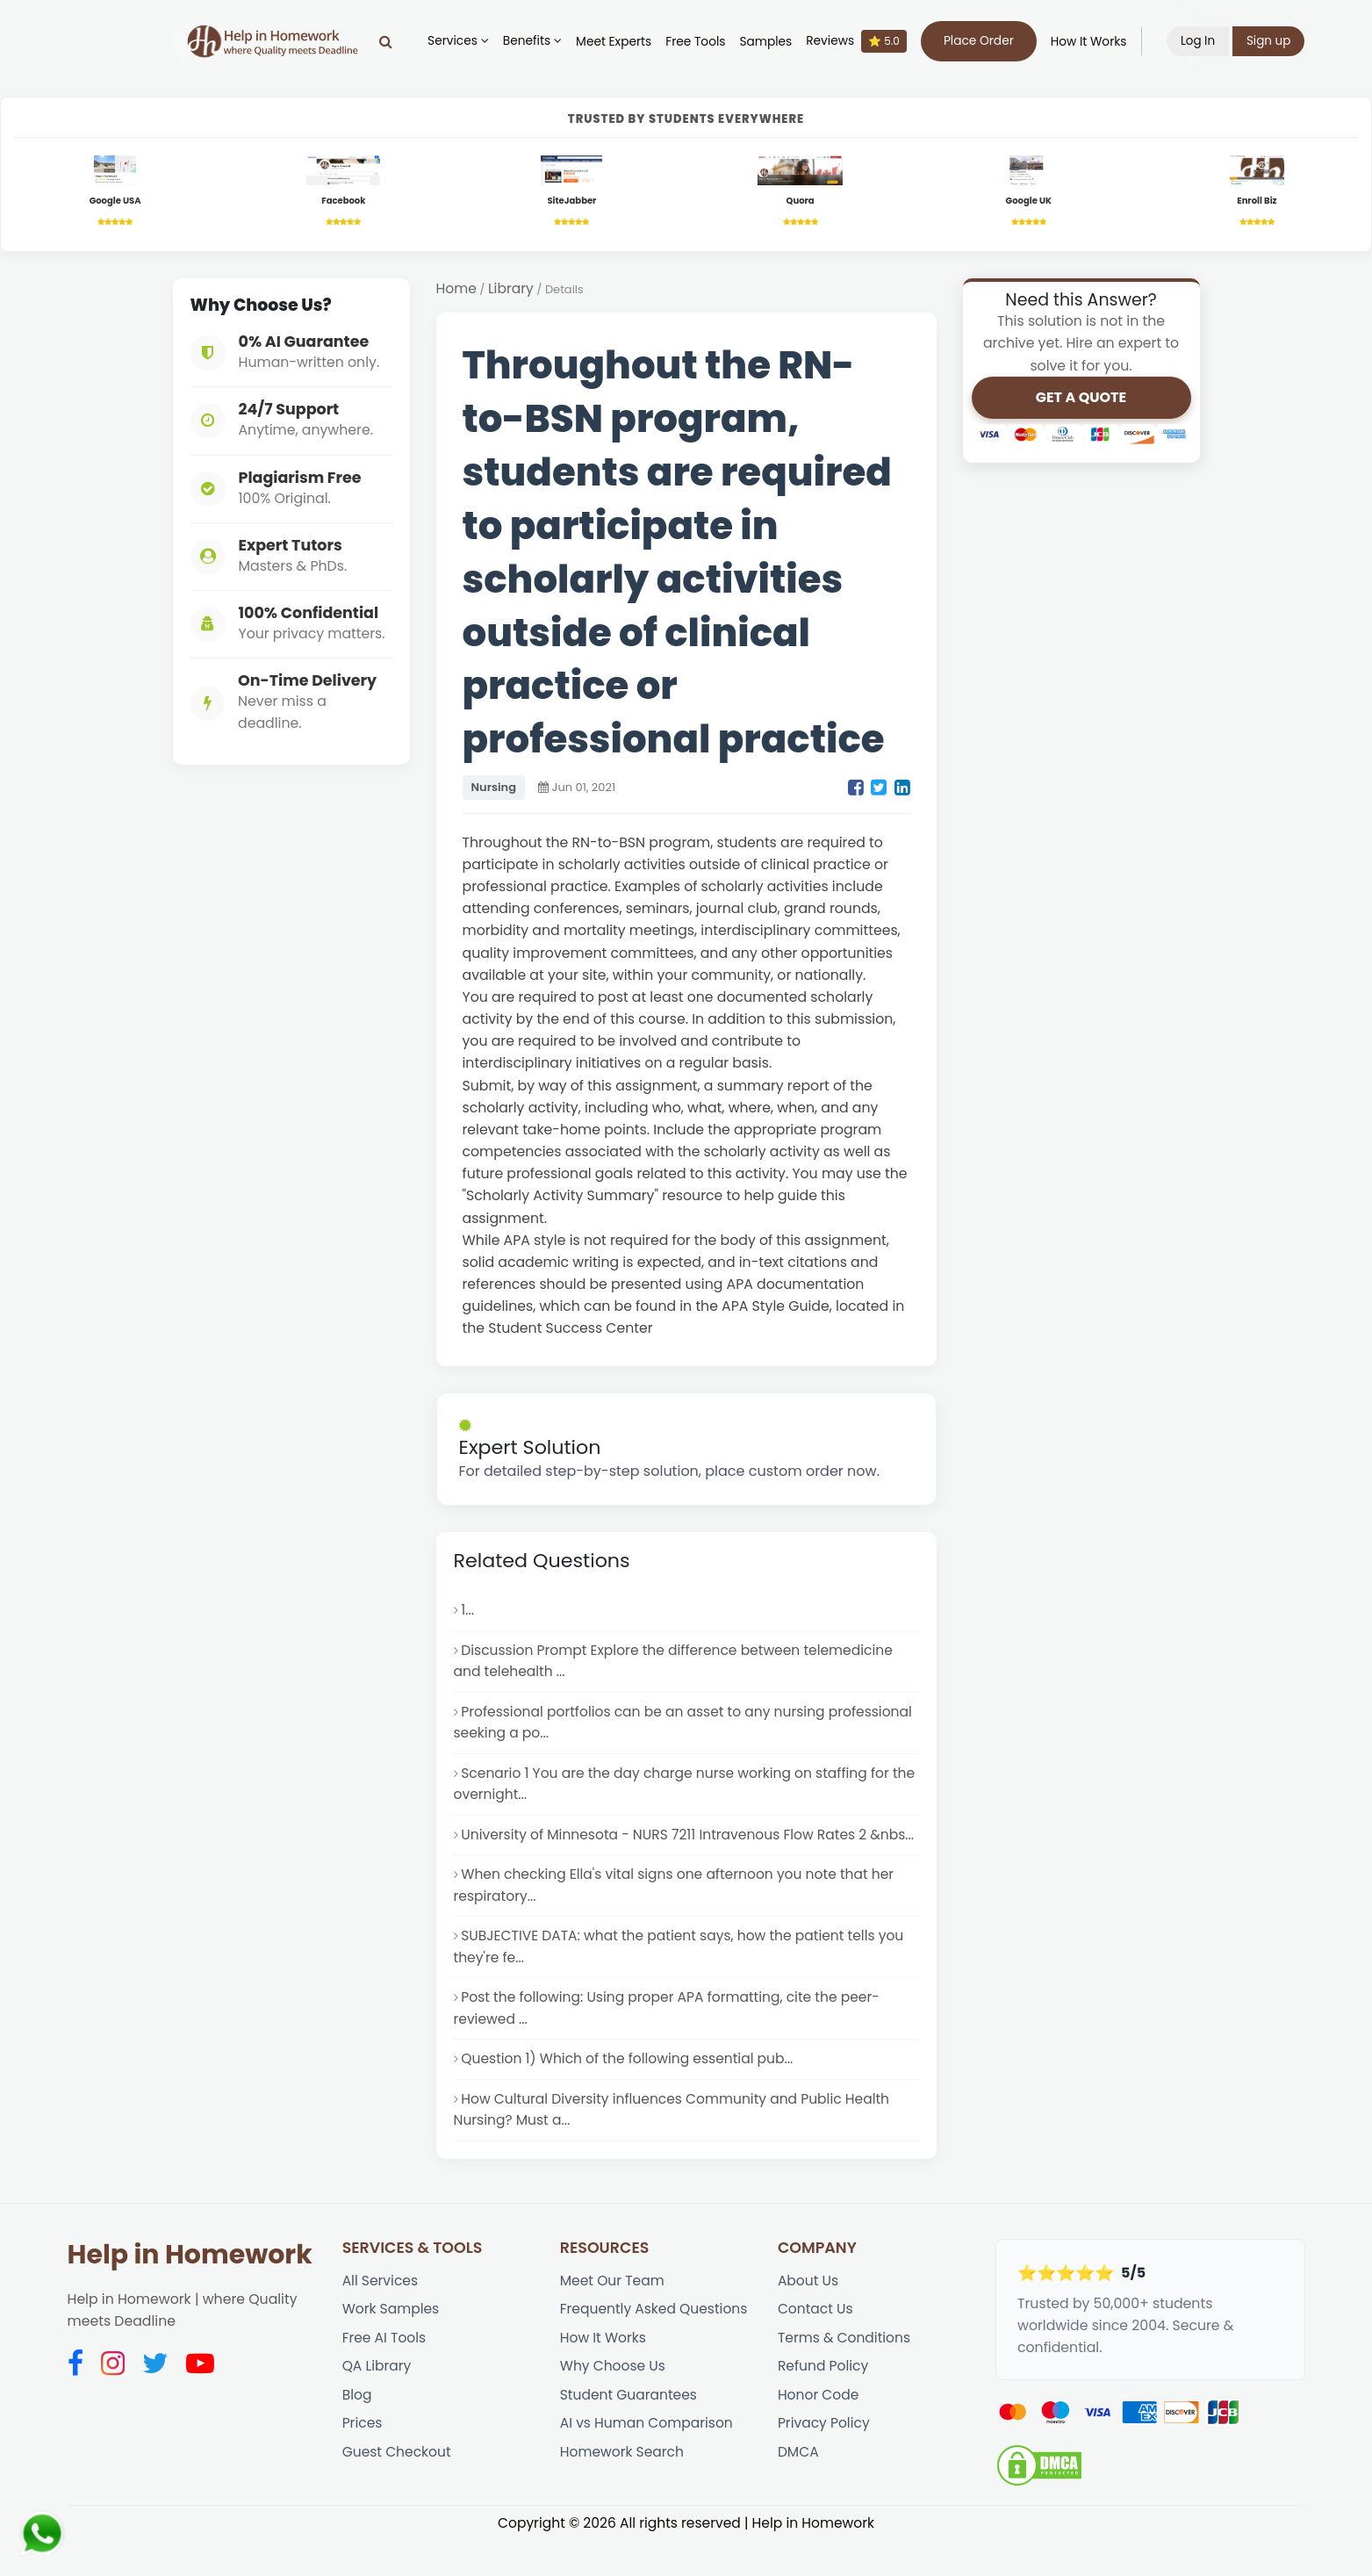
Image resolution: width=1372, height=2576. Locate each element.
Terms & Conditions (845, 2374)
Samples (769, 41)
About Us (808, 2315)
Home (457, 290)
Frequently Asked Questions (655, 2344)
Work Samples (391, 2344)
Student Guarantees (629, 2431)
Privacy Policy (824, 2460)
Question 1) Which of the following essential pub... (629, 2092)
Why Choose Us (613, 2403)
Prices (362, 2460)
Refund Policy (824, 2403)
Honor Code (819, 2431)
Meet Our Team (612, 2315)
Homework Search (623, 2489)
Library (512, 290)
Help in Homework (190, 2288)
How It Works (1092, 41)
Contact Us (816, 2344)
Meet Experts (618, 41)
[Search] (390, 41)
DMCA (798, 2489)
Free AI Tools (384, 2374)
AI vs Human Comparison (648, 2460)
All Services (381, 2315)
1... (467, 1612)
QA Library (377, 2403)
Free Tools (699, 41)
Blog (357, 2431)
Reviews (860, 41)
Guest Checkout (397, 2489)
